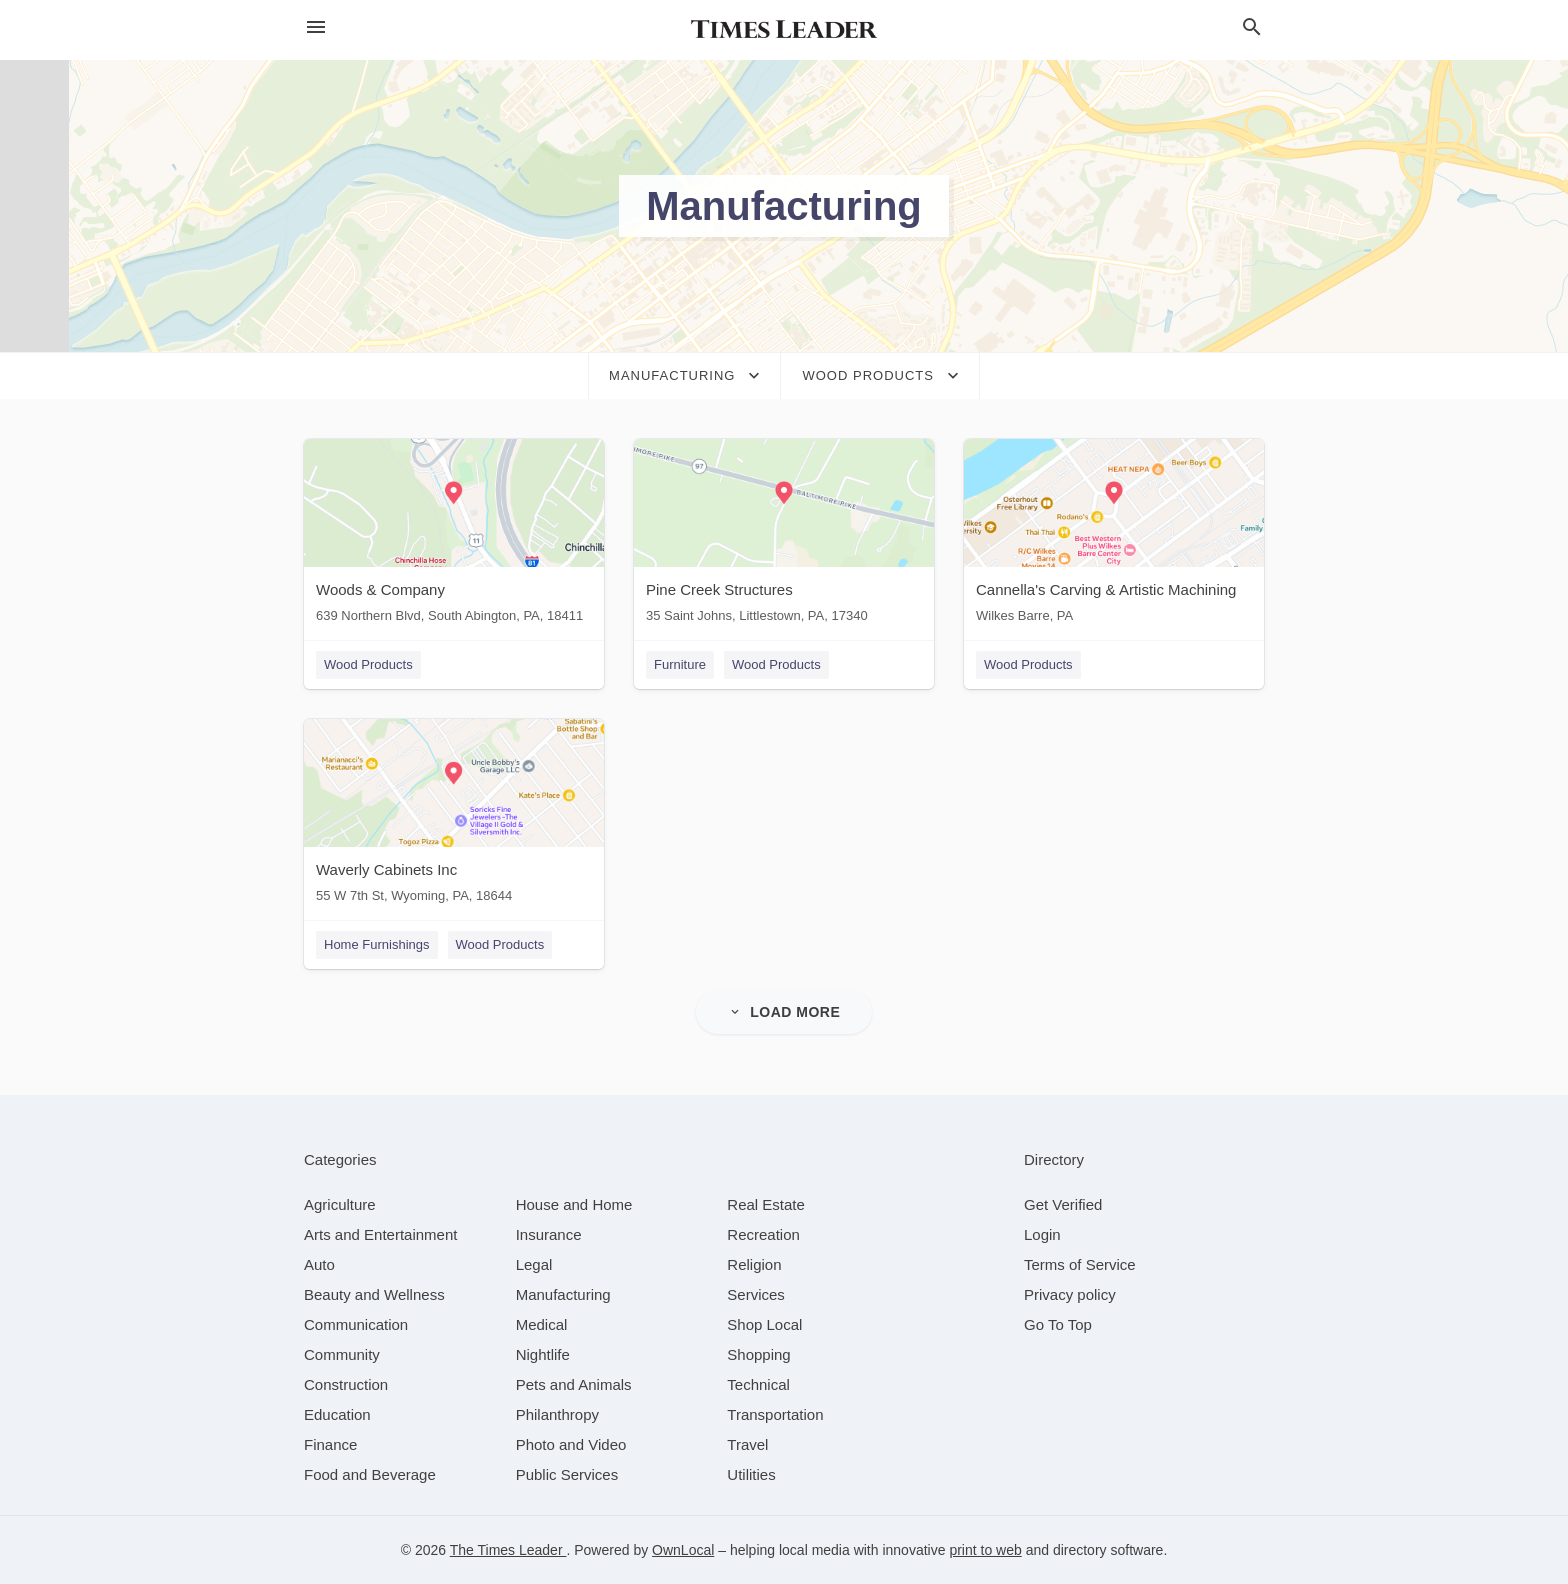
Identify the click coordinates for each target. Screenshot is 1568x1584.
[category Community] (342, 1354)
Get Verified (1063, 1204)
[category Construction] (346, 1384)
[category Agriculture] (340, 1204)
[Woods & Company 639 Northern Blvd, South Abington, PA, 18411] (454, 535)
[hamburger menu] (316, 27)
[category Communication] (356, 1324)
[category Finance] (330, 1444)
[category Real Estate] (766, 1204)
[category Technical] (758, 1384)
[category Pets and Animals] (574, 1384)
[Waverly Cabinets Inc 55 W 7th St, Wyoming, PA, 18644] (454, 815)
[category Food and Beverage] (370, 1474)
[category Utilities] (751, 1474)
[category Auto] (319, 1264)
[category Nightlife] (543, 1354)
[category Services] (756, 1294)
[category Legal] (534, 1264)
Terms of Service (1080, 1264)
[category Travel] (747, 1444)
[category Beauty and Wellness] (374, 1294)
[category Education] (337, 1414)
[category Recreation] (763, 1234)
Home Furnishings (377, 944)
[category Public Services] (567, 1474)
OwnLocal (683, 1550)
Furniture (680, 664)
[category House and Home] (574, 1204)
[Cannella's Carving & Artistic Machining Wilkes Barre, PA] (1114, 535)
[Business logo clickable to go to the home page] (784, 30)
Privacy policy (1070, 1294)
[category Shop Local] (764, 1324)
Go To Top (1058, 1324)
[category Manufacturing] (563, 1294)
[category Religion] (754, 1264)
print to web (985, 1550)
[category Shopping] (758, 1354)
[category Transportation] (775, 1414)
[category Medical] (542, 1324)
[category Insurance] (549, 1234)
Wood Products (368, 664)
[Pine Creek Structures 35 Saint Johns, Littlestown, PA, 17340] (784, 535)
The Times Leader (508, 1550)
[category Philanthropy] (557, 1414)
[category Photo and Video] (571, 1444)
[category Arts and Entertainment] (380, 1234)
